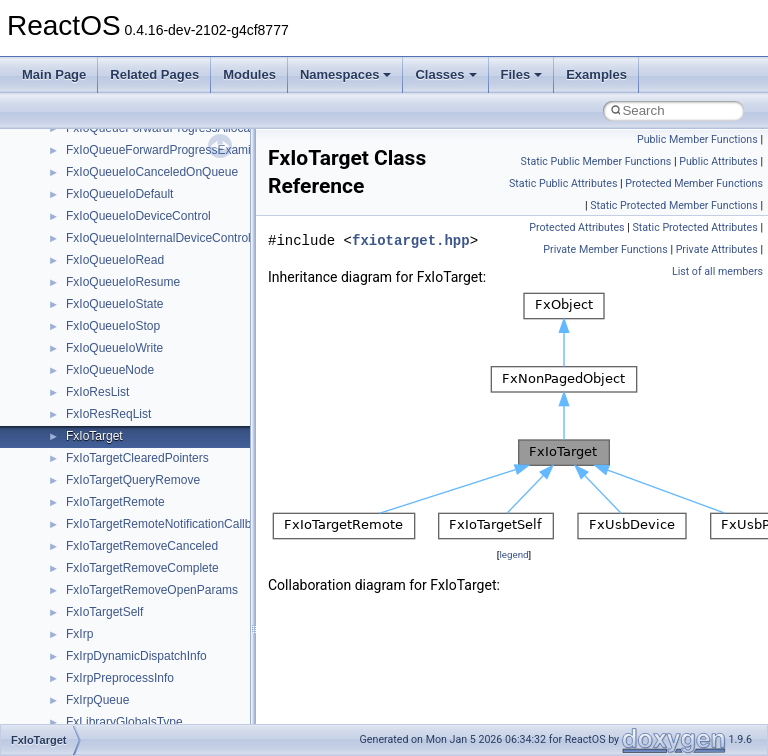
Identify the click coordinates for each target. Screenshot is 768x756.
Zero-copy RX (71, 238)
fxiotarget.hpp (411, 240)
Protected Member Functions (694, 183)
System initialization (86, 260)
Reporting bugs (74, 216)
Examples (596, 74)
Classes (445, 74)
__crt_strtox (97, 524)
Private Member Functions (605, 249)
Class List (76, 458)
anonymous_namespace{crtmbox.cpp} (168, 634)
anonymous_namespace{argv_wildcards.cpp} (186, 590)
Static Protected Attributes (694, 227)
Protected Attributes (576, 227)
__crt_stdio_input (111, 480)
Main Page (54, 74)
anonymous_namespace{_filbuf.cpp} (162, 568)
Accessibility (98, 546)
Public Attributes (718, 161)
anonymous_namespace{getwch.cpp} (165, 722)
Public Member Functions (697, 139)
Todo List (58, 348)
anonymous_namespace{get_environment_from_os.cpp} (216, 678)
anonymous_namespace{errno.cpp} (160, 656)
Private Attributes (717, 249)
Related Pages (154, 74)
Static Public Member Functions (596, 161)
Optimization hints (81, 304)
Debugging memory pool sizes (114, 194)
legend (513, 554)
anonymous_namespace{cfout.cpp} (159, 612)
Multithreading (71, 282)
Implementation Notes (92, 326)
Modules (249, 74)
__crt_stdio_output (115, 502)
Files (522, 74)
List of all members (717, 271)
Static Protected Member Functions (674, 205)
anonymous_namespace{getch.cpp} (161, 700)
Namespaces (346, 74)
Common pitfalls (77, 172)
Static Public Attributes (563, 183)
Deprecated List (76, 370)
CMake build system (88, 150)
